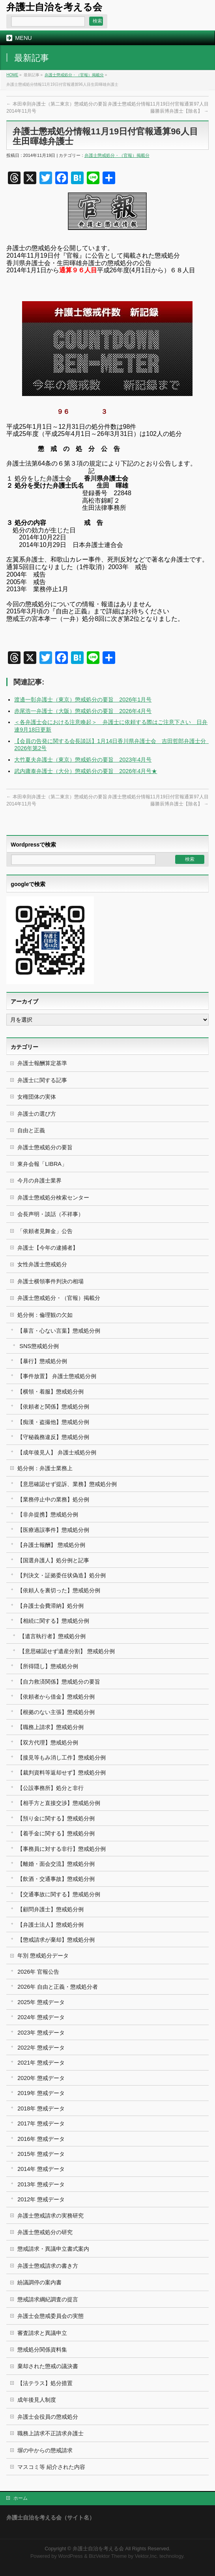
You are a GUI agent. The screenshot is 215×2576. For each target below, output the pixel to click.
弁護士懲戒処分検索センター (53, 1197)
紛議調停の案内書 (39, 2282)
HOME (12, 75)
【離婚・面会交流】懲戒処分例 (56, 1864)
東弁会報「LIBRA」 (42, 1164)
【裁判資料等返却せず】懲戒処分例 (61, 1772)
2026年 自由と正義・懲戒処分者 (57, 1987)
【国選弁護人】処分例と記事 (53, 1560)
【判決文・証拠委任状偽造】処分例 (61, 1575)
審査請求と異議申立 (42, 2333)
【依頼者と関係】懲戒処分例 (53, 1406)
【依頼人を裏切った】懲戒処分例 (58, 1590)
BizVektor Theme (108, 2556)
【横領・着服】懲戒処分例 (50, 1391)
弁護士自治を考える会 (54, 7)
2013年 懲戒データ (41, 2184)
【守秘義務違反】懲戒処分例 (53, 1437)
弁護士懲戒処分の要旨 (45, 1147)
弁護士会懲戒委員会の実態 (50, 2316)
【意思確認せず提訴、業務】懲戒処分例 (67, 1484)
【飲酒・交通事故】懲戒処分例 (56, 1879)
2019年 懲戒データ (41, 2093)
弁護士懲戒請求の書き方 (47, 2266)
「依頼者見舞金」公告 (45, 1231)
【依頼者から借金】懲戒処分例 (56, 1696)
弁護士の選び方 (36, 1114)
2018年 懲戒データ (41, 2108)
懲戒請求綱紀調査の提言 (47, 2299)
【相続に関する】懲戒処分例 (53, 1621)
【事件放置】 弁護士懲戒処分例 (56, 1376)
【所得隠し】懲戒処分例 (47, 1666)
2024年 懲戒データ (41, 2017)
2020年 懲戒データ (41, 2078)
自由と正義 (31, 1130)
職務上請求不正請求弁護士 (50, 2433)
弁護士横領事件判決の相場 (50, 1281)
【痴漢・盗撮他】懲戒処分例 (53, 1422)
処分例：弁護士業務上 (45, 1468)
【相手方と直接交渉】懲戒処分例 (58, 1803)
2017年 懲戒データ (41, 2123)
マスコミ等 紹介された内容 (51, 2467)
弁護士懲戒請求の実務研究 (50, 2215)
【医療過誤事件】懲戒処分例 (53, 1530)
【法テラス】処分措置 (45, 2383)
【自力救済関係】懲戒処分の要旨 (58, 1681)
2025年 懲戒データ (41, 2002)
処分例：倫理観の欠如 (45, 1315)
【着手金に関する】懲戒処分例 (56, 1833)
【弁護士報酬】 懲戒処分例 (51, 1545)
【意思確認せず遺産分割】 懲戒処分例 (67, 1651)
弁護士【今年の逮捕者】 (47, 1248)
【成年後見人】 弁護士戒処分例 (56, 1452)
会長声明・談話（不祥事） (50, 1214)
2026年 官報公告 (38, 1972)
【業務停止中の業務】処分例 (53, 1499)
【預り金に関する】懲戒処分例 (56, 1818)
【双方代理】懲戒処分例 (47, 1742)
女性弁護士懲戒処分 (42, 1264)
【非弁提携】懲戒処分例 (47, 1514)
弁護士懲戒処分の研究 (45, 2232)
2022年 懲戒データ (41, 2047)
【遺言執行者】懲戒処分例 (52, 1636)
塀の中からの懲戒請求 (45, 2450)
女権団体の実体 (36, 1097)
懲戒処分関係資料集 (42, 2349)
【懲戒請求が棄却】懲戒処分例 (56, 1940)
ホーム (20, 2498)
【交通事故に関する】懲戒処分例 (58, 1894)
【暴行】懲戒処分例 (42, 1361)
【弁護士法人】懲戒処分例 (50, 1925)
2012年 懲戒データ (41, 2199)
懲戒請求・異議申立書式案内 (53, 2249)
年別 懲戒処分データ (43, 1955)
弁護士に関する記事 (42, 1080)
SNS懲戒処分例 (39, 1346)
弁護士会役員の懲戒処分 (47, 2417)
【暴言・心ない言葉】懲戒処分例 (58, 1331)
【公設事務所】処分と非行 (50, 1788)
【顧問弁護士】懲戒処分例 (50, 1909)
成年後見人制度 (36, 2400)
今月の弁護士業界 (39, 1180)
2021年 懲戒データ (41, 2062)
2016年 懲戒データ (41, 2139)
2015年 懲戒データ (41, 2154)
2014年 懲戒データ (41, 2169)
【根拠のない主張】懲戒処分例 (56, 1712)
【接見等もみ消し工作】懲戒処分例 (61, 1757)
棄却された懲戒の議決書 (47, 2366)
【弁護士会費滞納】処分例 (50, 1606)
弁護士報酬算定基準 (42, 1063)
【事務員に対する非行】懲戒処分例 (61, 1849)
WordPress (70, 2556)
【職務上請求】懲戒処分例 (50, 1727)
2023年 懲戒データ (41, 2032)
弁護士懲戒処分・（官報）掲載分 (74, 75)
